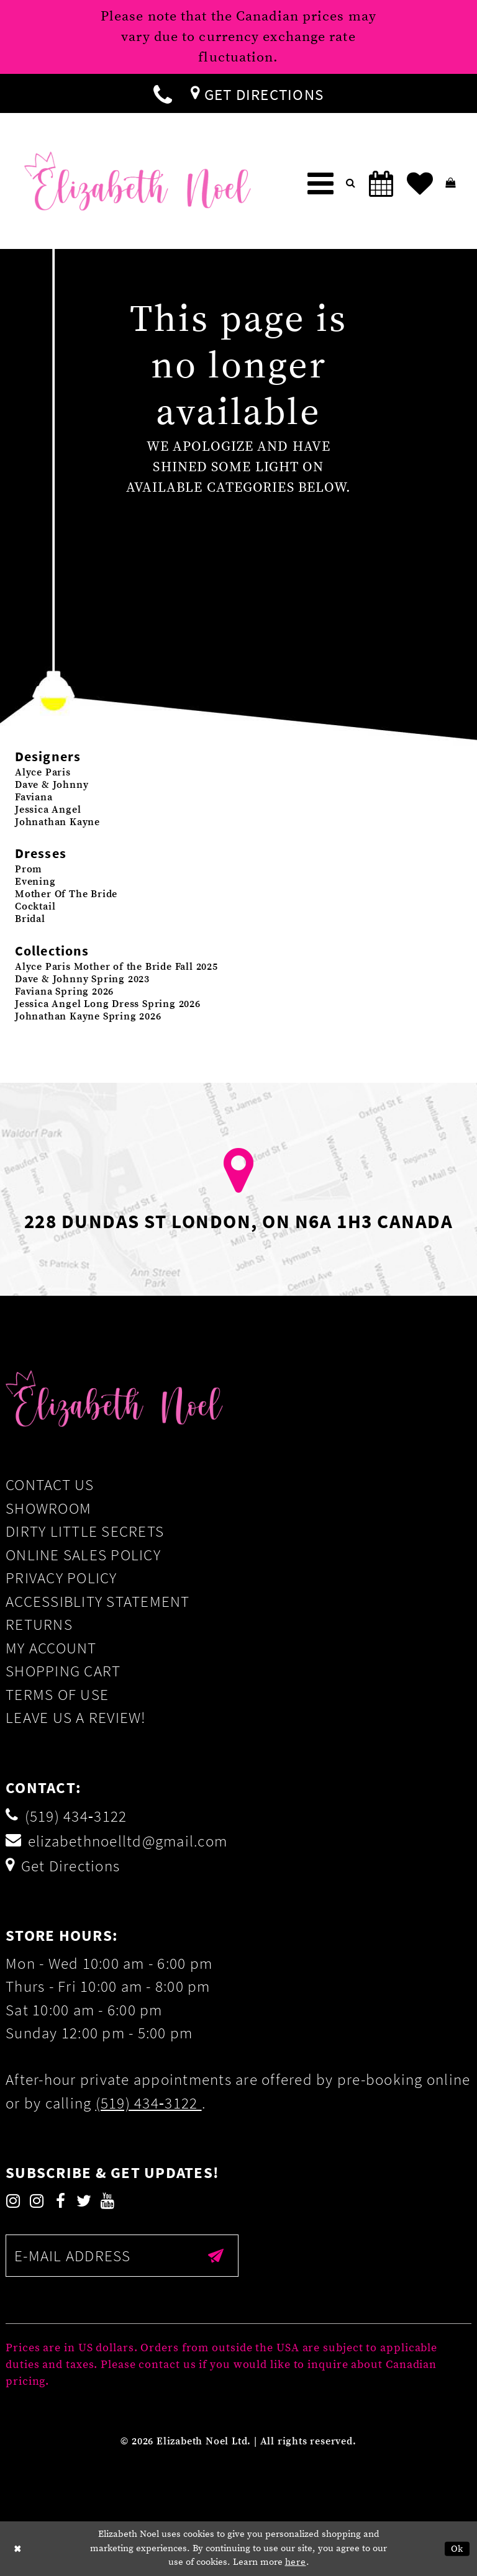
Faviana (34, 797)
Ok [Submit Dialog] (457, 2549)
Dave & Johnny (51, 785)
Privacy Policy (61, 1578)
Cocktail (35, 906)
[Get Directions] (257, 93)
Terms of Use (57, 1694)
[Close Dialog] (18, 2549)
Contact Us (50, 1484)
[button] (320, 184)
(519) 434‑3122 (149, 2103)
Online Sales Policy (83, 1555)
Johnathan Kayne (57, 822)
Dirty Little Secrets (85, 1531)
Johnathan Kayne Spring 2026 (88, 1016)
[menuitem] (162, 93)
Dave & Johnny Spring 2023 (82, 979)
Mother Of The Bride (66, 894)
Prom (28, 869)
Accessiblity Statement (98, 1601)
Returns (39, 1624)
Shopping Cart (63, 1671)
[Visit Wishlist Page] (420, 184)
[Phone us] (162, 93)
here (295, 2562)
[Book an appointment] (381, 184)
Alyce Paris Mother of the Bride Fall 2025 (116, 966)
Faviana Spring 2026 (64, 991)
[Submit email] (216, 2256)
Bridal (30, 919)
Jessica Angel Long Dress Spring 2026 (108, 1004)
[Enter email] (122, 2256)
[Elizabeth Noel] (137, 181)
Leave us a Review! (76, 1717)
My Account (51, 1648)
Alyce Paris (43, 772)
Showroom (48, 1508)
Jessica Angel (48, 809)
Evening (35, 881)
